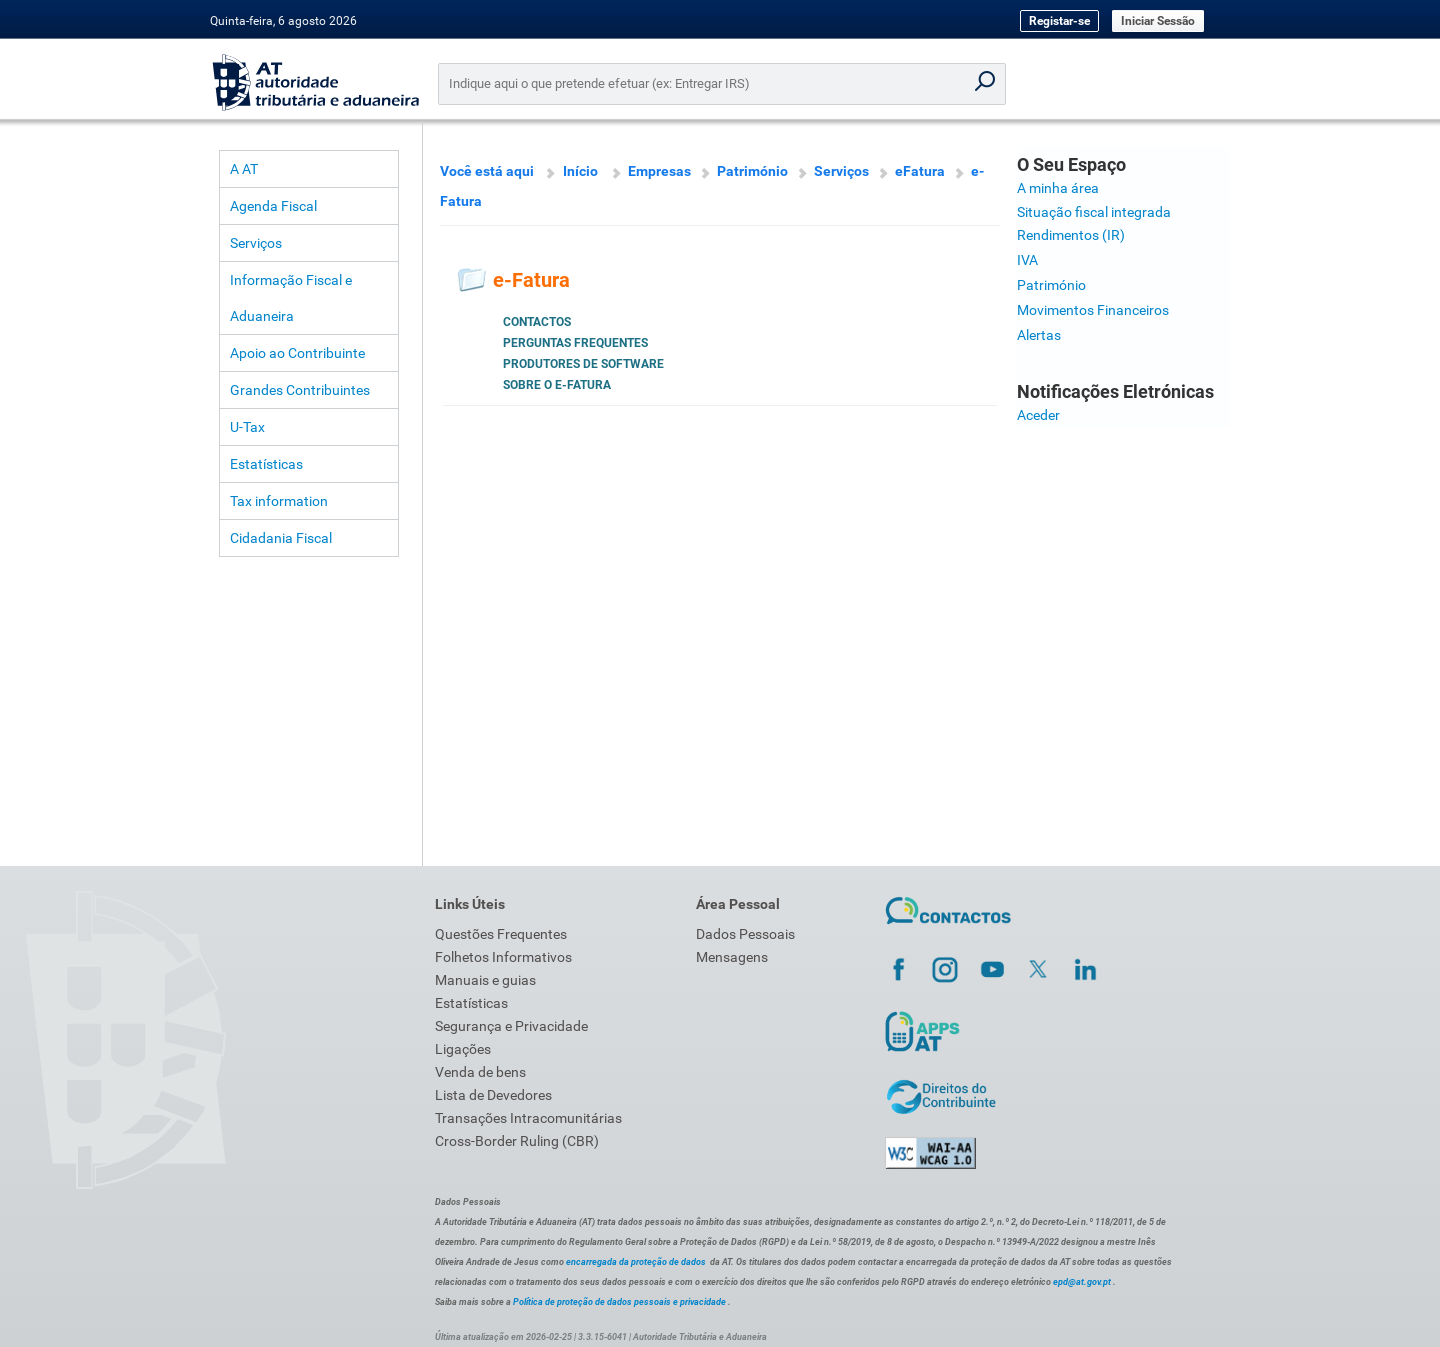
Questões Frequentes (501, 934)
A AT (244, 169)
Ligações (463, 1049)
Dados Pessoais (745, 934)
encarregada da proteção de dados (636, 1262)
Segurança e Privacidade (511, 1026)
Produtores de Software (583, 364)
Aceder (1038, 415)
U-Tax (247, 427)
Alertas (1039, 335)
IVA (1027, 260)
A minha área (1058, 188)
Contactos (537, 322)
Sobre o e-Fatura (557, 385)
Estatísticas (266, 464)
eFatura (920, 171)
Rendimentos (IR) (1071, 235)
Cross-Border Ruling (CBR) (517, 1141)
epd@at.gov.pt (1082, 1282)
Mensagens (732, 957)
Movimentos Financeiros (1093, 310)
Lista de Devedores (493, 1095)
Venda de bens (480, 1072)
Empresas (659, 171)
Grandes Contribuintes (300, 390)
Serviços (256, 243)
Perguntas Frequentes (575, 343)
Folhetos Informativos (503, 957)
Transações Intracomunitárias (528, 1118)
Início (580, 171)
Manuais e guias (485, 980)
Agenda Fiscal (273, 206)
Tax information (279, 501)
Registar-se (1059, 21)
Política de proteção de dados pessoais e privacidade (619, 1302)
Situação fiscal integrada (1094, 212)
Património (752, 171)
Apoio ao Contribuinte (297, 353)
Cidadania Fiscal (281, 538)
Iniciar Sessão (1158, 21)
